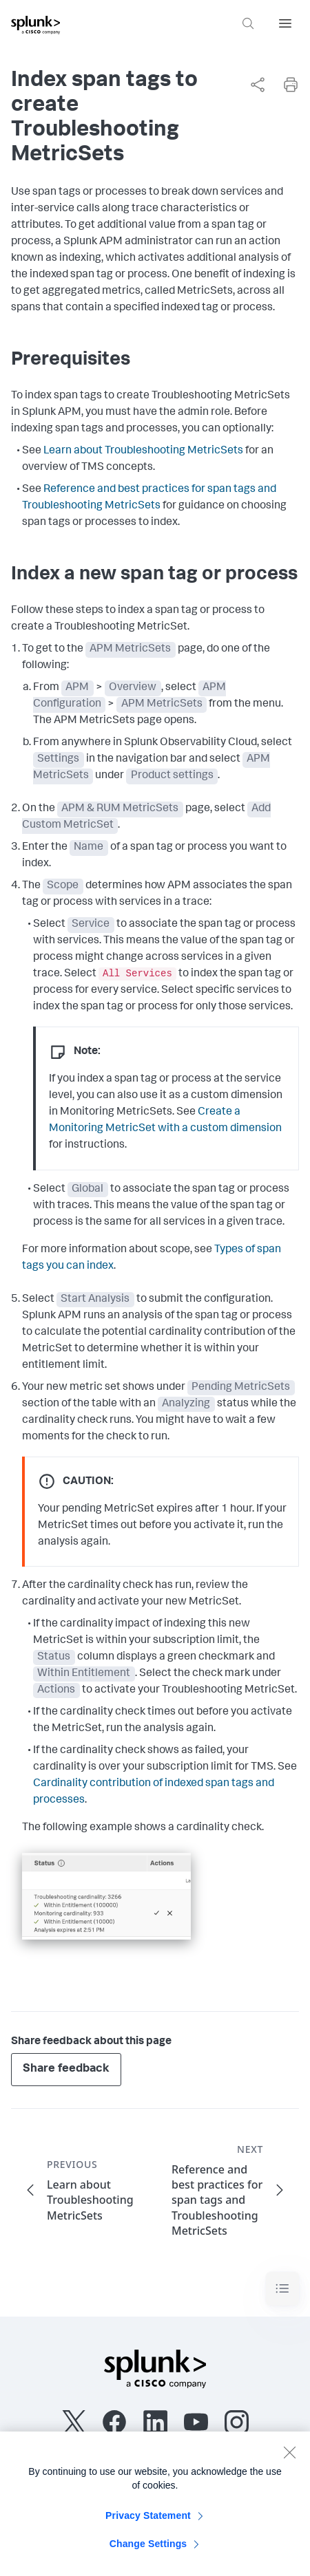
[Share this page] (257, 84)
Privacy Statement (148, 2521)
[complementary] (252, 84)
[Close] (289, 2458)
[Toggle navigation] (282, 2289)
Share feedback (66, 2069)
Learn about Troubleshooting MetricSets (143, 451)
